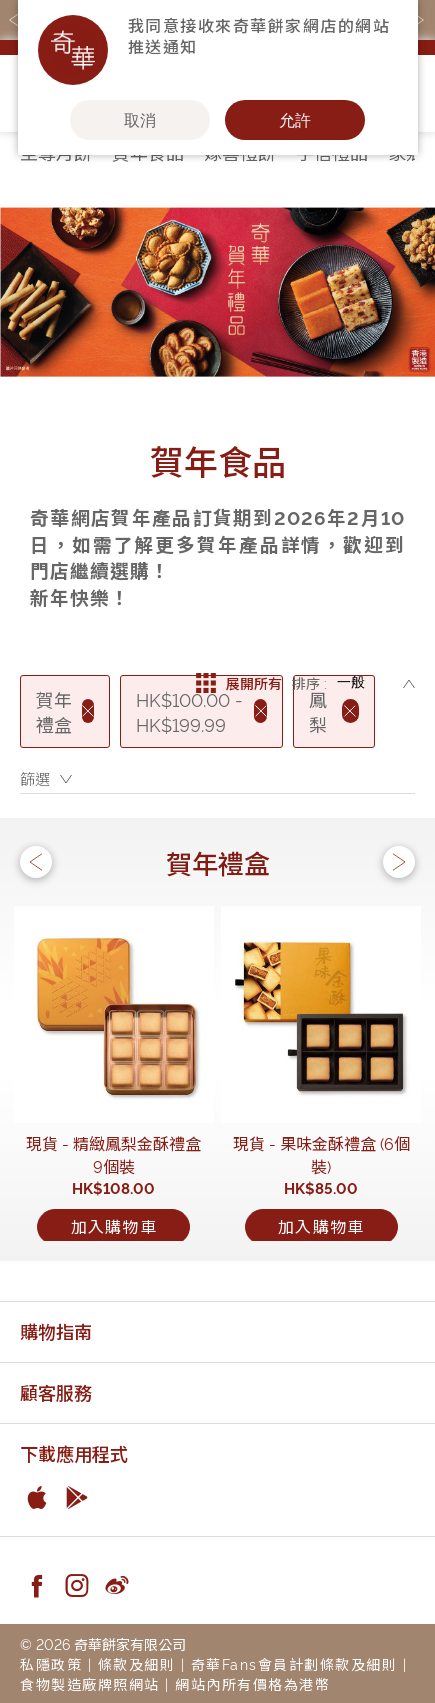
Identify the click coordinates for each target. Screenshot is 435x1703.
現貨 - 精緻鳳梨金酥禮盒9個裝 (113, 1154)
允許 (295, 120)
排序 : (309, 682)
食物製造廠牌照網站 (90, 1683)
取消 (140, 120)
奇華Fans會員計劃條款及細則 (294, 1663)
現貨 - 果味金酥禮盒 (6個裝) (321, 1154)
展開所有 (239, 683)
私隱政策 (51, 1663)
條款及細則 (137, 1663)
